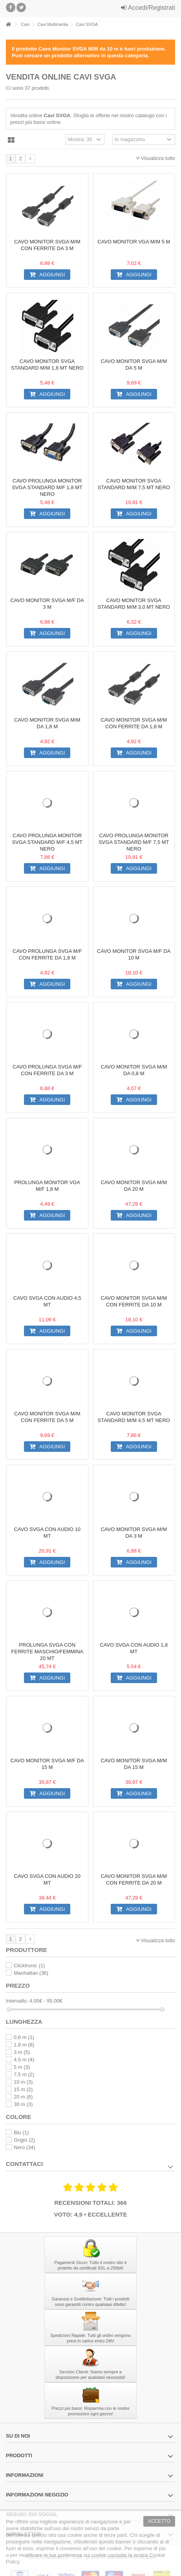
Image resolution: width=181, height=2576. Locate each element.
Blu (21, 2132)
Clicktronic (29, 1965)
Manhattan (31, 1973)
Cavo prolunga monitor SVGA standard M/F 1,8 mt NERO (47, 487)
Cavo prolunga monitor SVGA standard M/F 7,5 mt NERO (134, 842)
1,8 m (24, 2045)
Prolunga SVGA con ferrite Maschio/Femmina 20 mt (47, 1651)
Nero (24, 2147)
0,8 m (24, 2037)
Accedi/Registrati (148, 7)
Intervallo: (17, 2001)
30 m (23, 2104)
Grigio (24, 2140)
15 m (23, 2089)
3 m (22, 2052)
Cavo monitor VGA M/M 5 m (133, 242)
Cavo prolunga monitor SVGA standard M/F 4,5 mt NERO (47, 842)
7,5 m (24, 2074)
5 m (22, 2067)
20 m (23, 2097)
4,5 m (24, 2060)
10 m (23, 2082)
